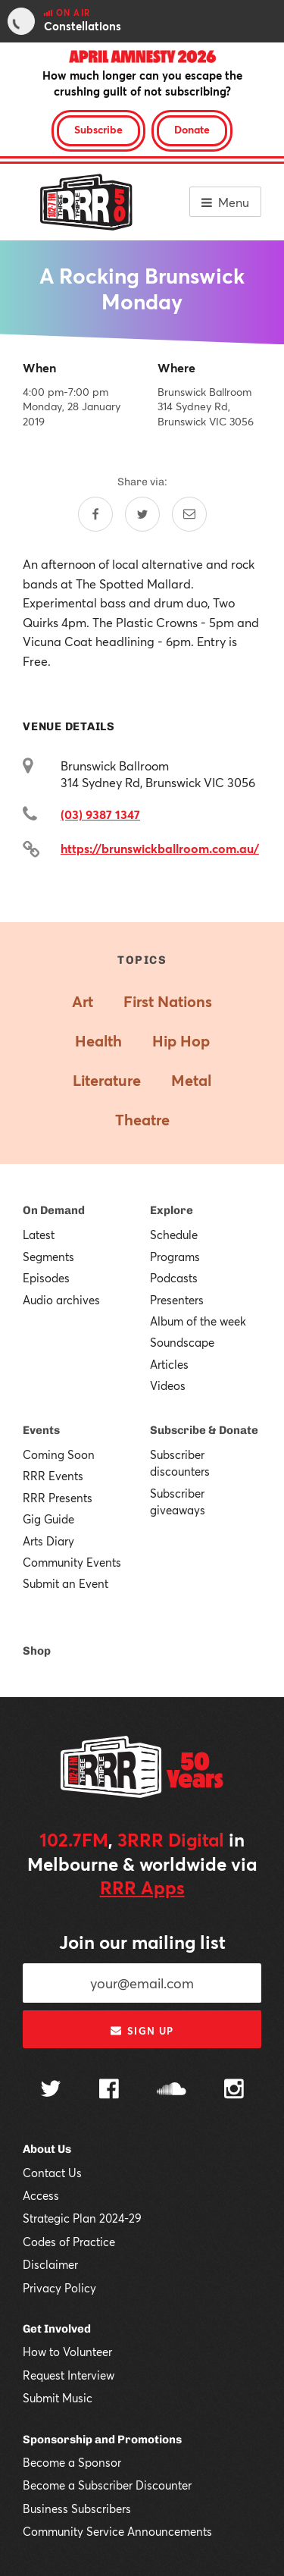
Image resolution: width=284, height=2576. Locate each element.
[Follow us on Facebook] (109, 2091)
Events (41, 1430)
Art (82, 1001)
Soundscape (182, 1342)
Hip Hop (181, 1041)
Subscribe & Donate (204, 1430)
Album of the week (198, 1321)
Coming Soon (59, 1454)
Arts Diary (48, 1540)
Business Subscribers (77, 2508)
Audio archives (61, 1299)
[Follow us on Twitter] (50, 2090)
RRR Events (53, 1475)
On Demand (54, 1210)
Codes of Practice (69, 2241)
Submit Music (57, 2397)
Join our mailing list (142, 1942)
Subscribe (98, 129)
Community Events (72, 1562)
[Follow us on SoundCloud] (171, 2090)
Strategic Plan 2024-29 (82, 2218)
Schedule (174, 1234)
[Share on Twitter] (142, 514)
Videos (168, 1385)
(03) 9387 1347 (100, 814)
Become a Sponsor (72, 2462)
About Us (47, 2149)
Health (98, 1041)
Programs (175, 1256)
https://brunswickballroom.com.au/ (160, 848)
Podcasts (174, 1277)
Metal (191, 1080)
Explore (171, 1210)
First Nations (167, 1001)
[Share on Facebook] (95, 514)
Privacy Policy (59, 2287)
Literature (107, 1080)
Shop (37, 1651)
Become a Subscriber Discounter (107, 2485)
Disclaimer (50, 2264)
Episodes (46, 1277)
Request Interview (68, 2375)
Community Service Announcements (117, 2531)
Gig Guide (48, 1518)
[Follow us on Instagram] (234, 2091)
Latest (39, 1234)
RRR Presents (57, 1497)
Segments (48, 1256)
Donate (192, 129)
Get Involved (57, 2329)
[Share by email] (189, 514)
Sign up (142, 2031)
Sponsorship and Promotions (102, 2439)
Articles (169, 1364)
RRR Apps (142, 1887)
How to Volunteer (67, 2351)
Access (41, 2195)
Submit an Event (65, 1583)
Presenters (177, 1299)
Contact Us (52, 2172)
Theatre (142, 1119)
